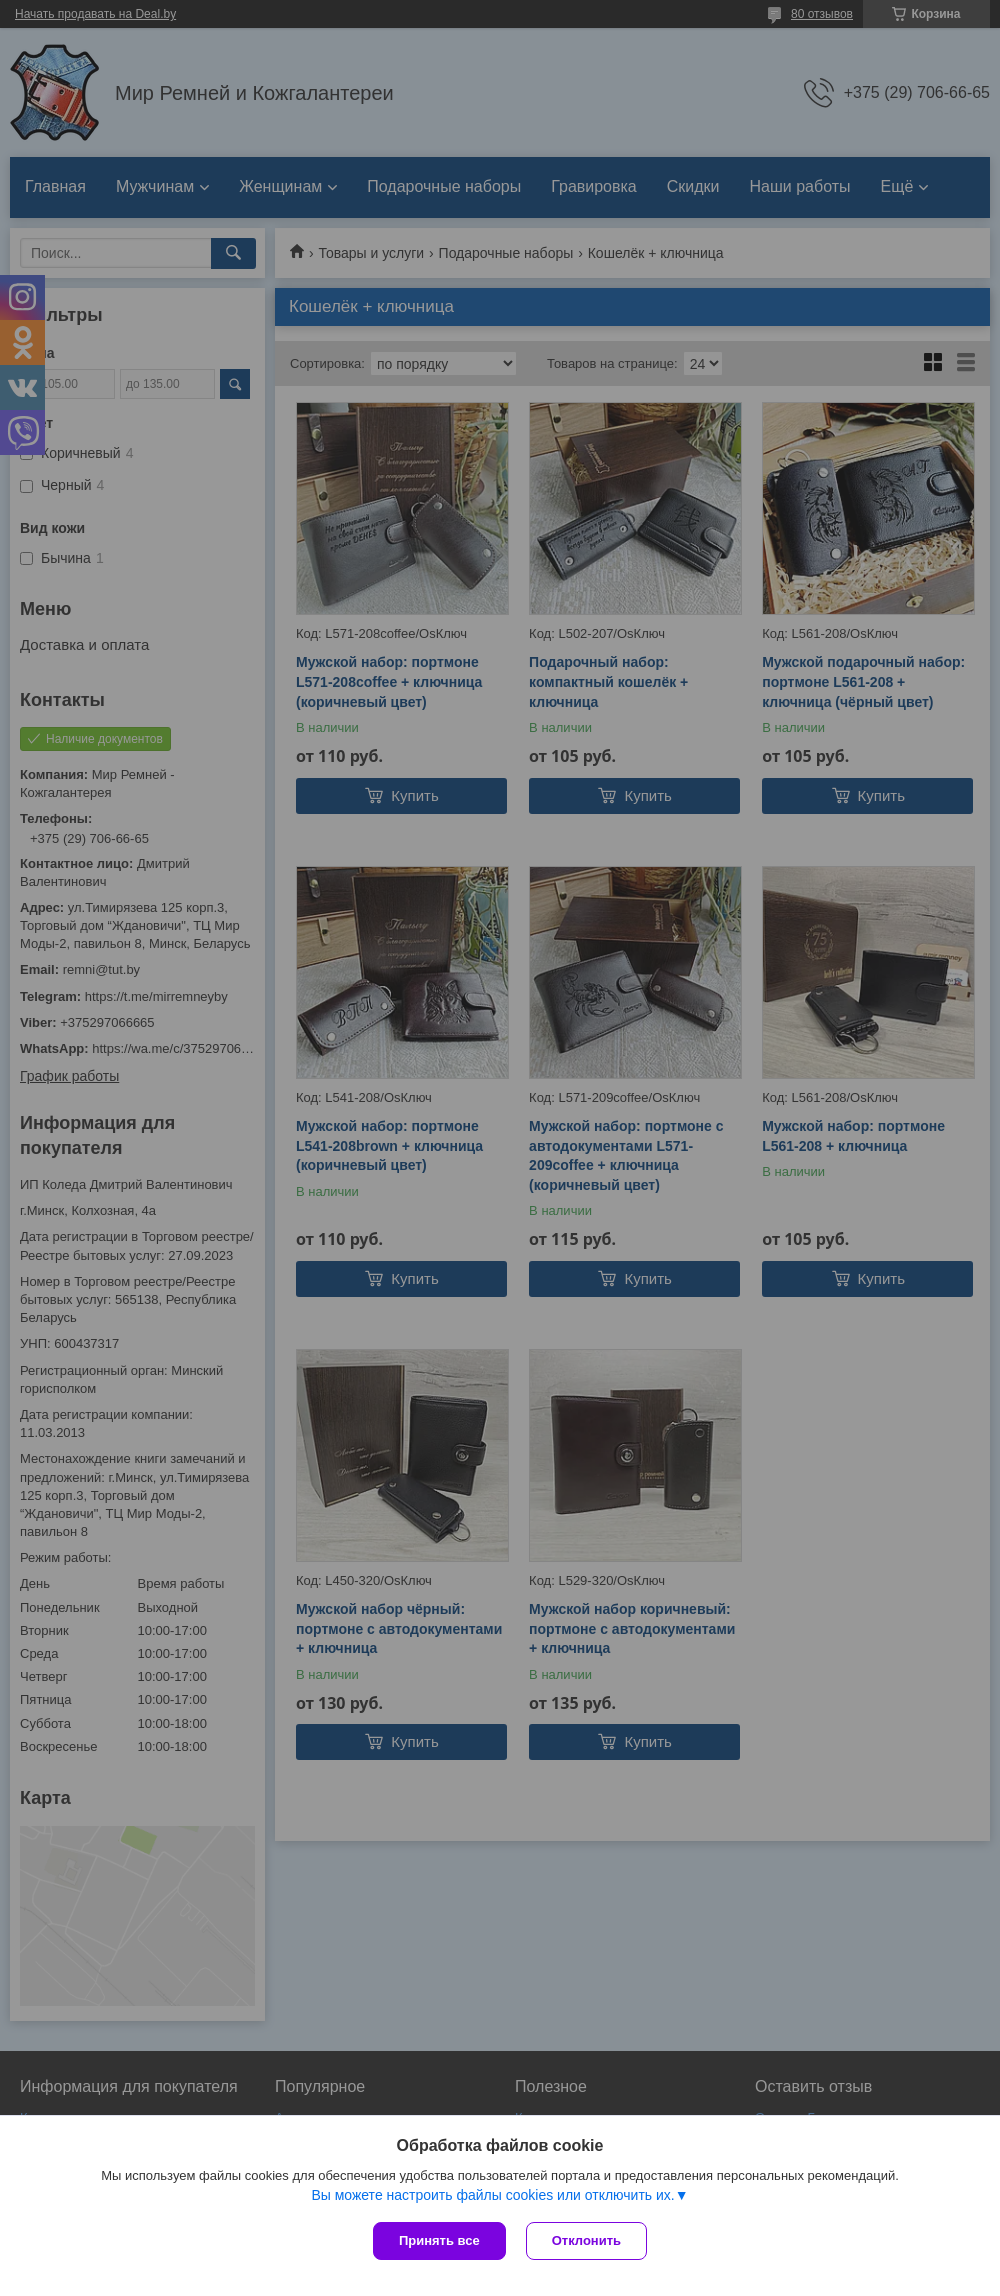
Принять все (439, 2240)
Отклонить (586, 2240)
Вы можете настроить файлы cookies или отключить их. (492, 2195)
